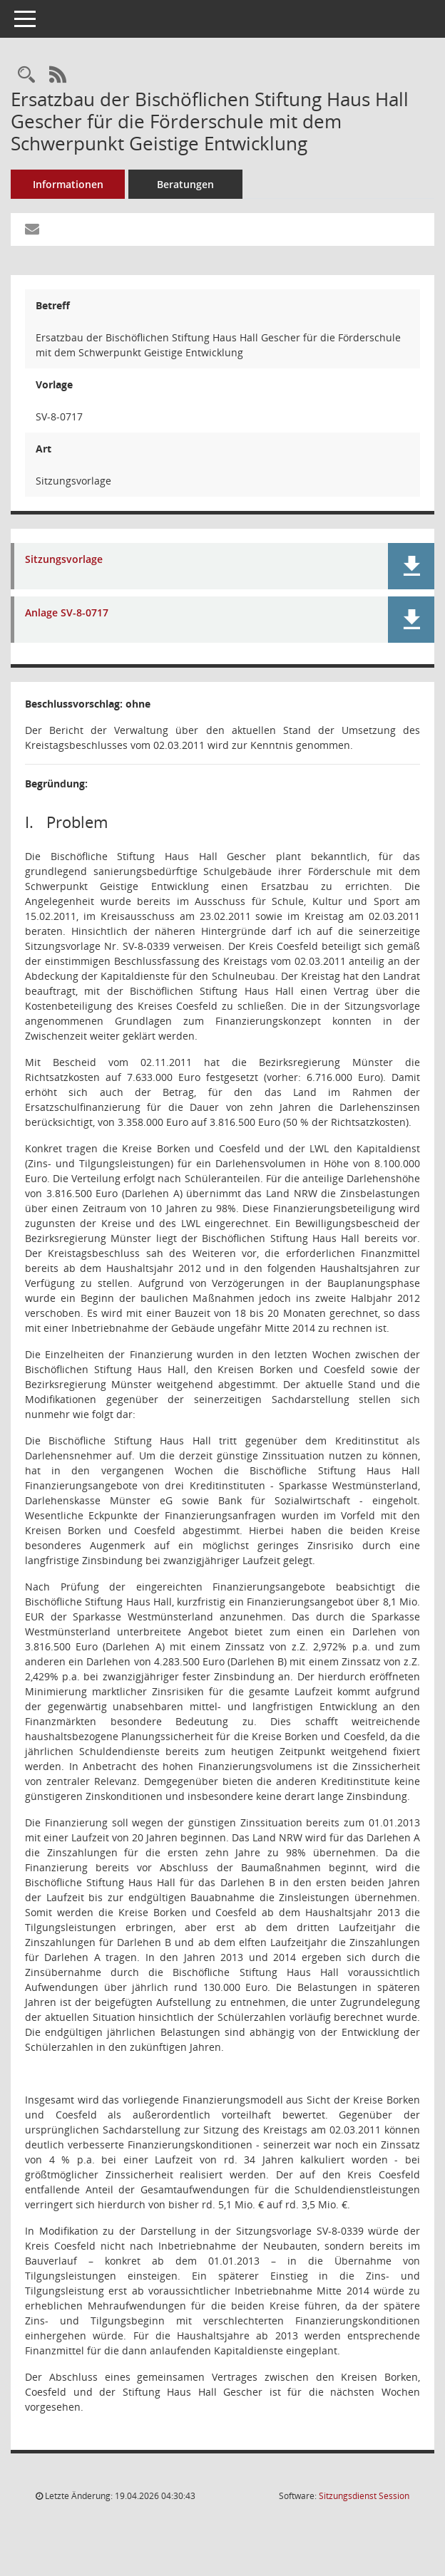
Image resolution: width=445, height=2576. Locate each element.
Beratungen (185, 184)
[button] (411, 566)
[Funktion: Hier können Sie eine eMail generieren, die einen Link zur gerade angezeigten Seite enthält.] (32, 229)
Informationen (68, 184)
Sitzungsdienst (364, 2496)
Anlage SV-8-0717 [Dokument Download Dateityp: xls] (66, 613)
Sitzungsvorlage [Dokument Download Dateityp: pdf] (64, 560)
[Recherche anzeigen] (26, 75)
